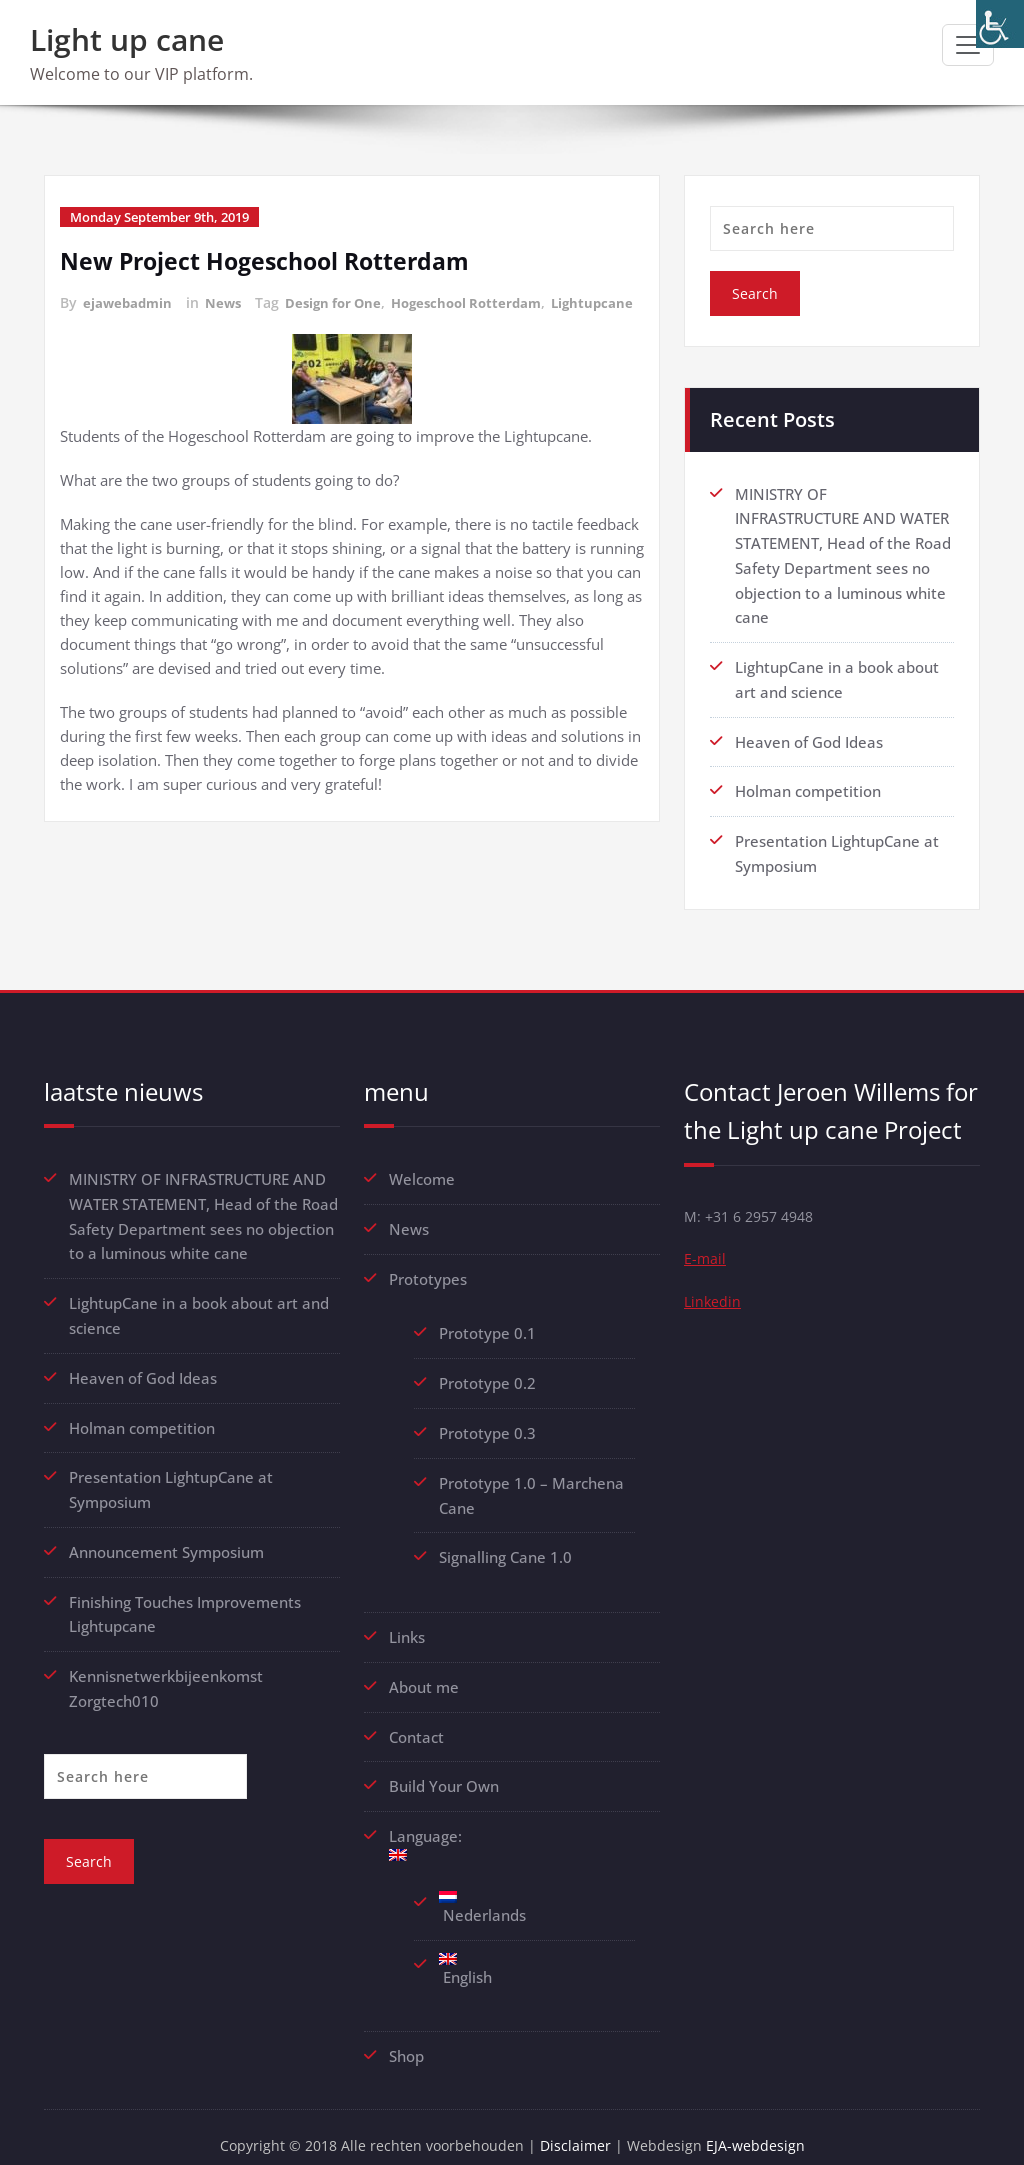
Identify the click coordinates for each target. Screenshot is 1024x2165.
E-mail (705, 1252)
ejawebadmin (129, 302)
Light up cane (127, 39)
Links (407, 1621)
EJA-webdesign (762, 2125)
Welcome (422, 1170)
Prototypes (428, 1268)
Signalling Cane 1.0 (505, 1542)
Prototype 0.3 (489, 1420)
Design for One (342, 302)
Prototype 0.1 (487, 1322)
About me (424, 1670)
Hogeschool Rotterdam (483, 302)
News (228, 302)
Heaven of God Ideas (809, 736)
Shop (406, 2035)
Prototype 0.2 (487, 1371)
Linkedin (713, 1296)
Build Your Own (444, 1768)
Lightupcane (104, 323)
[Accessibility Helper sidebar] (1000, 24)
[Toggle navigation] (968, 45)
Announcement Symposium (166, 1535)
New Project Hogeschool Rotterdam (272, 260)
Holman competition (808, 785)
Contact (416, 1719)
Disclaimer (579, 2125)
